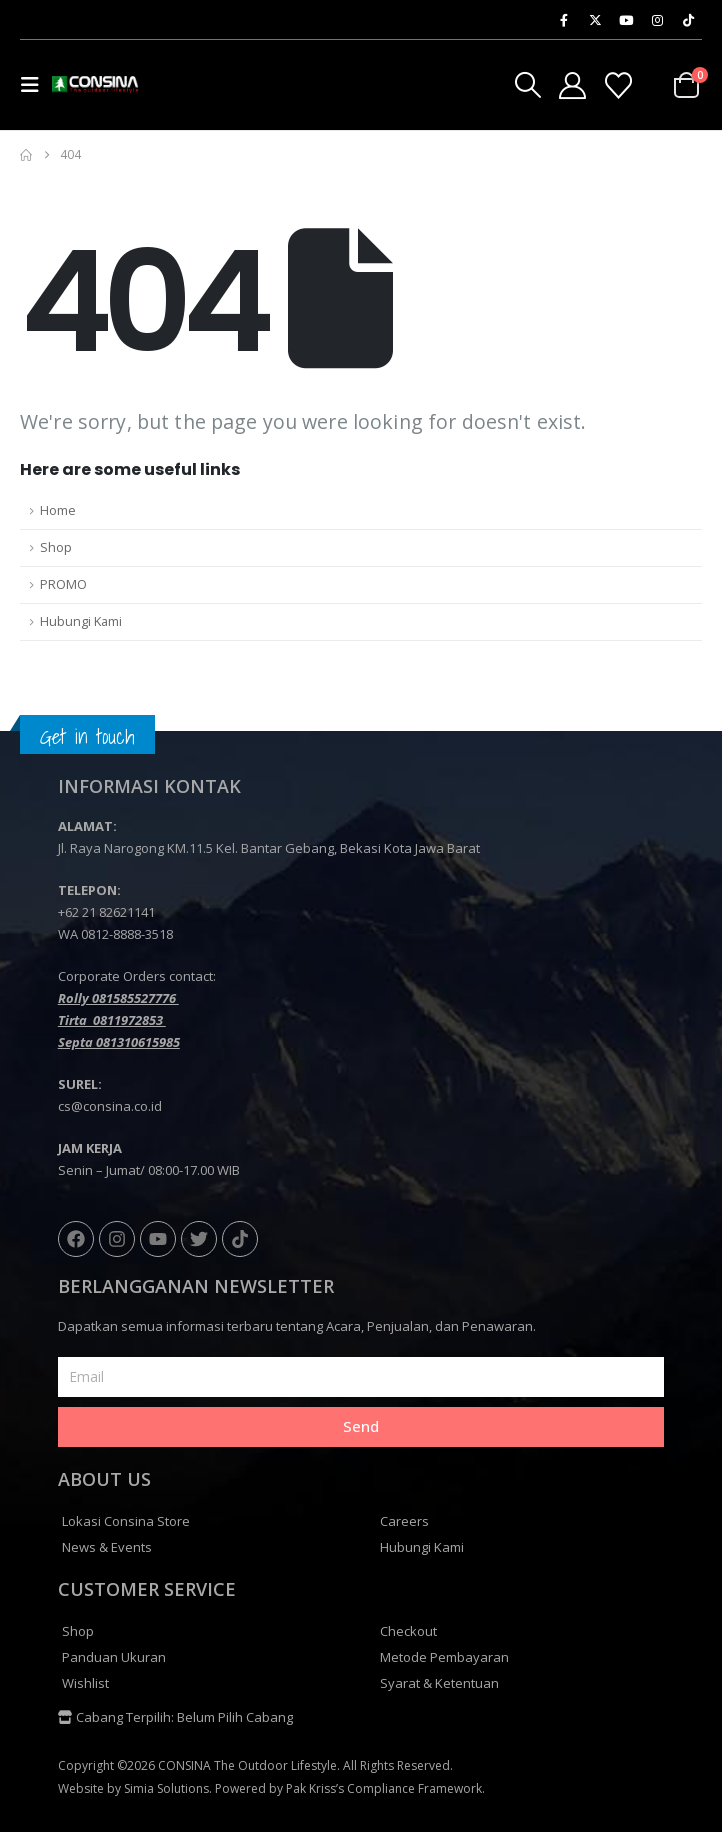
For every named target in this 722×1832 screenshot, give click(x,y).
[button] (36, 85)
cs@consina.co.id (110, 1106)
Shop (56, 547)
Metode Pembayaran (444, 1657)
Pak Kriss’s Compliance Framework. (385, 1788)
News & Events (107, 1547)
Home (58, 510)
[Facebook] (564, 20)
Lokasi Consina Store (126, 1521)
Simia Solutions (166, 1788)
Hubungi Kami (81, 621)
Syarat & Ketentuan (439, 1683)
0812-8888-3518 (127, 934)
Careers (404, 1521)
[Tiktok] (688, 20)
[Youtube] (626, 20)
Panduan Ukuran (114, 1657)
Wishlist (85, 1683)
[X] (595, 20)
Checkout (408, 1631)
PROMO (63, 584)
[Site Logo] (92, 84)
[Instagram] (657, 20)
